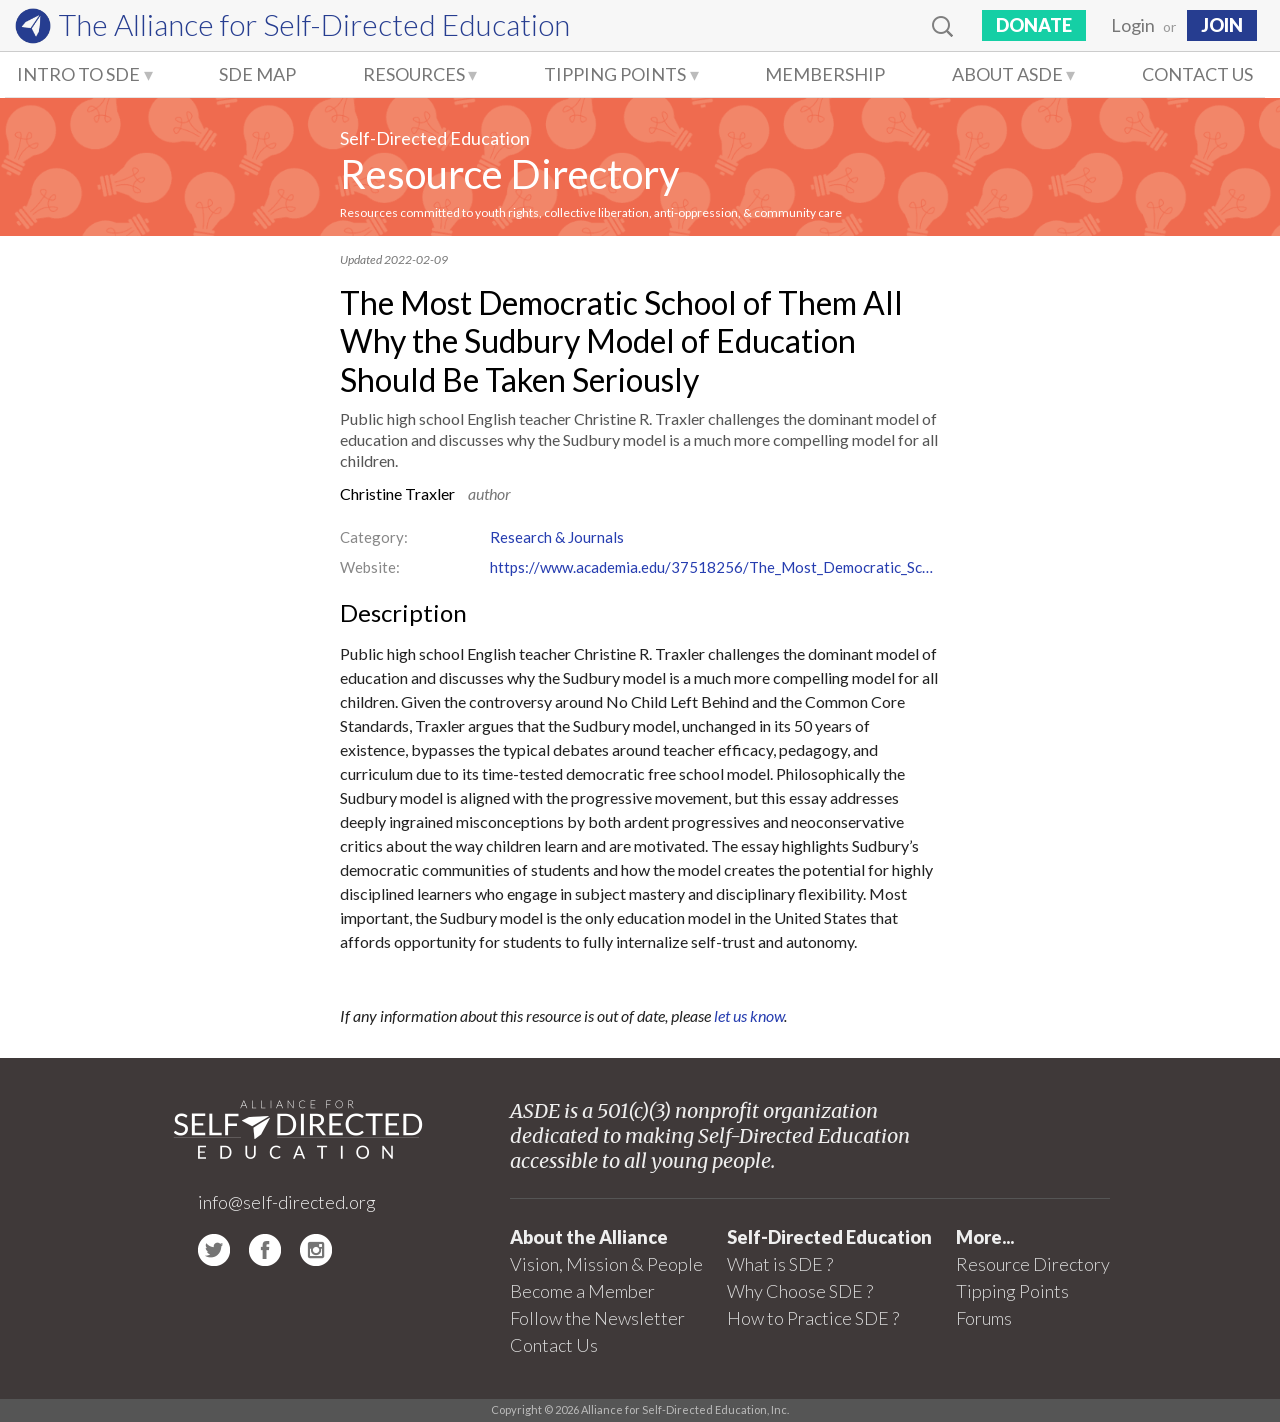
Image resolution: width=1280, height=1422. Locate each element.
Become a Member (582, 1291)
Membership (825, 74)
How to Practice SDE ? (813, 1318)
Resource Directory (509, 174)
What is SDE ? (780, 1264)
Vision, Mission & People (606, 1264)
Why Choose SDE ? (800, 1291)
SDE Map (257, 74)
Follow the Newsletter (597, 1318)
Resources (414, 74)
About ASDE (1007, 74)
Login (1133, 25)
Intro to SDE (78, 74)
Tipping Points (615, 74)
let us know (749, 1015)
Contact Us (1197, 74)
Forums (984, 1318)
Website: (370, 567)
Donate (1034, 25)
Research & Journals (557, 537)
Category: (374, 537)
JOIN (1222, 25)
